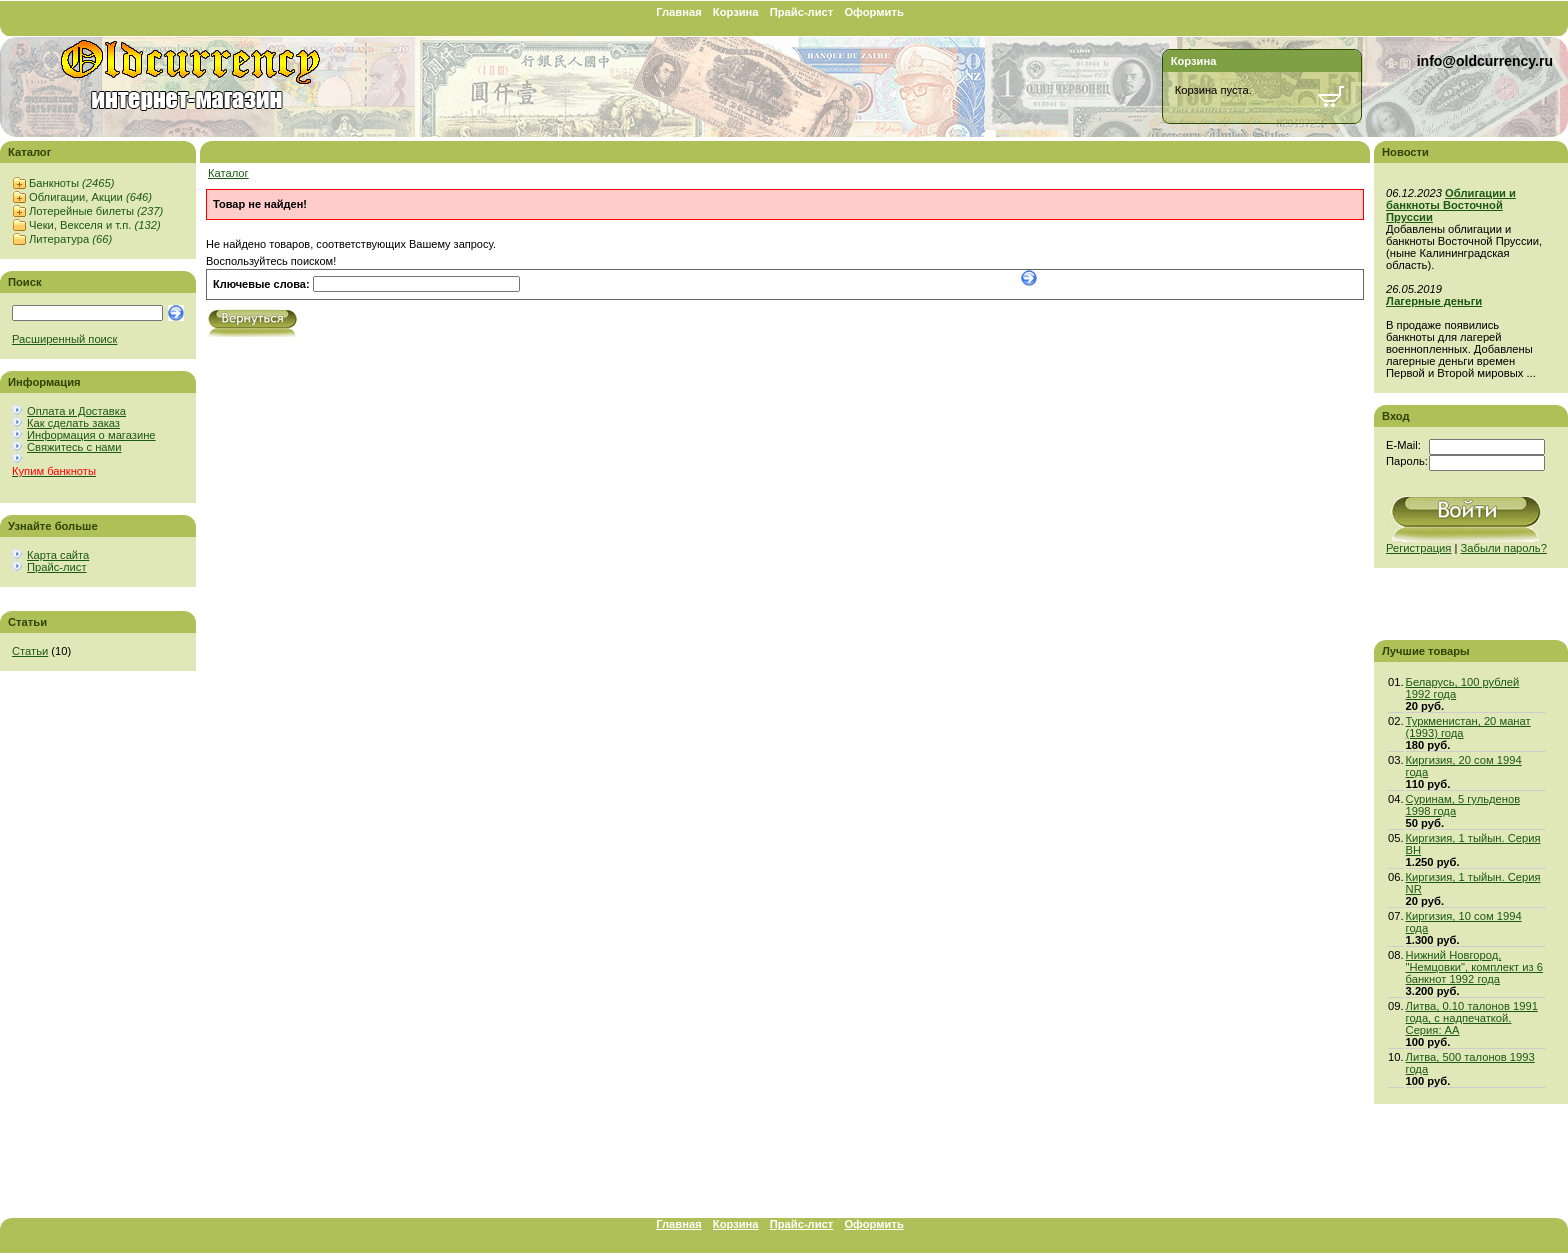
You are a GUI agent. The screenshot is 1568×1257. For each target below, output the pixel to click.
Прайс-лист (802, 12)
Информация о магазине (91, 435)
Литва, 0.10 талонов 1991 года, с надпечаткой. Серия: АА (1472, 1018)
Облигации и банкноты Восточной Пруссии (1451, 205)
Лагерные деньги (1434, 301)
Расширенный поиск (64, 339)
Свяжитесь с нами (74, 447)
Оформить (873, 12)
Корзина (736, 12)
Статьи (30, 651)
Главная (679, 12)
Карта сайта (58, 555)
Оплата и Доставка (76, 411)
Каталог (228, 173)
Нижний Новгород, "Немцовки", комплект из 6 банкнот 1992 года (1474, 967)
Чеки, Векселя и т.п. (95, 225)
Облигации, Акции (90, 197)
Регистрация (1418, 548)
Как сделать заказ (73, 423)
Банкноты (71, 183)
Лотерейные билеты (96, 211)
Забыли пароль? (1504, 548)
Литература (70, 239)
